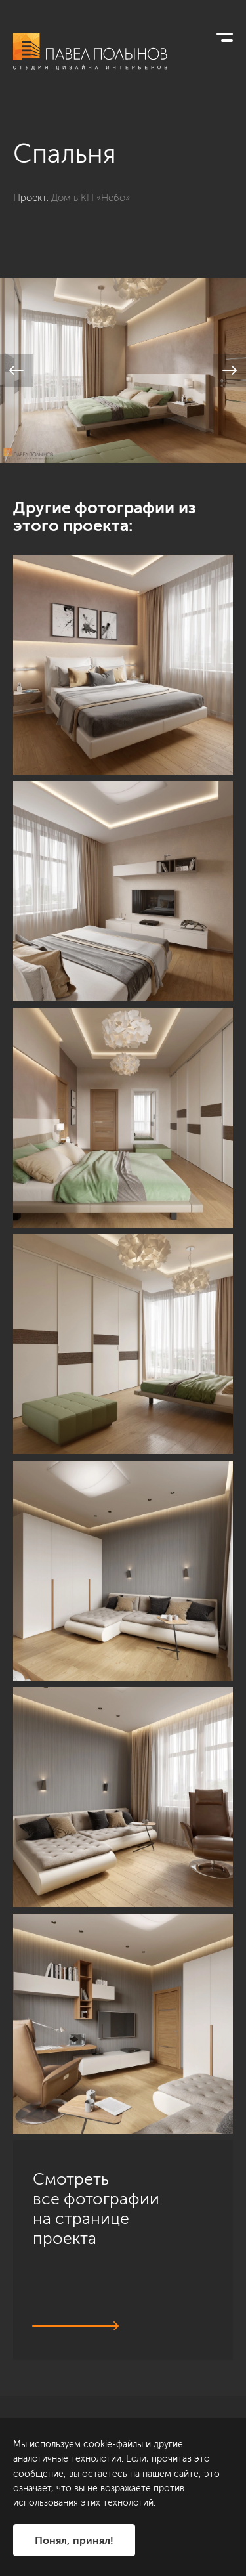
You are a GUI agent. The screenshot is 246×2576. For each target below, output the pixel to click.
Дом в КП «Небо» (90, 198)
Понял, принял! (74, 2540)
